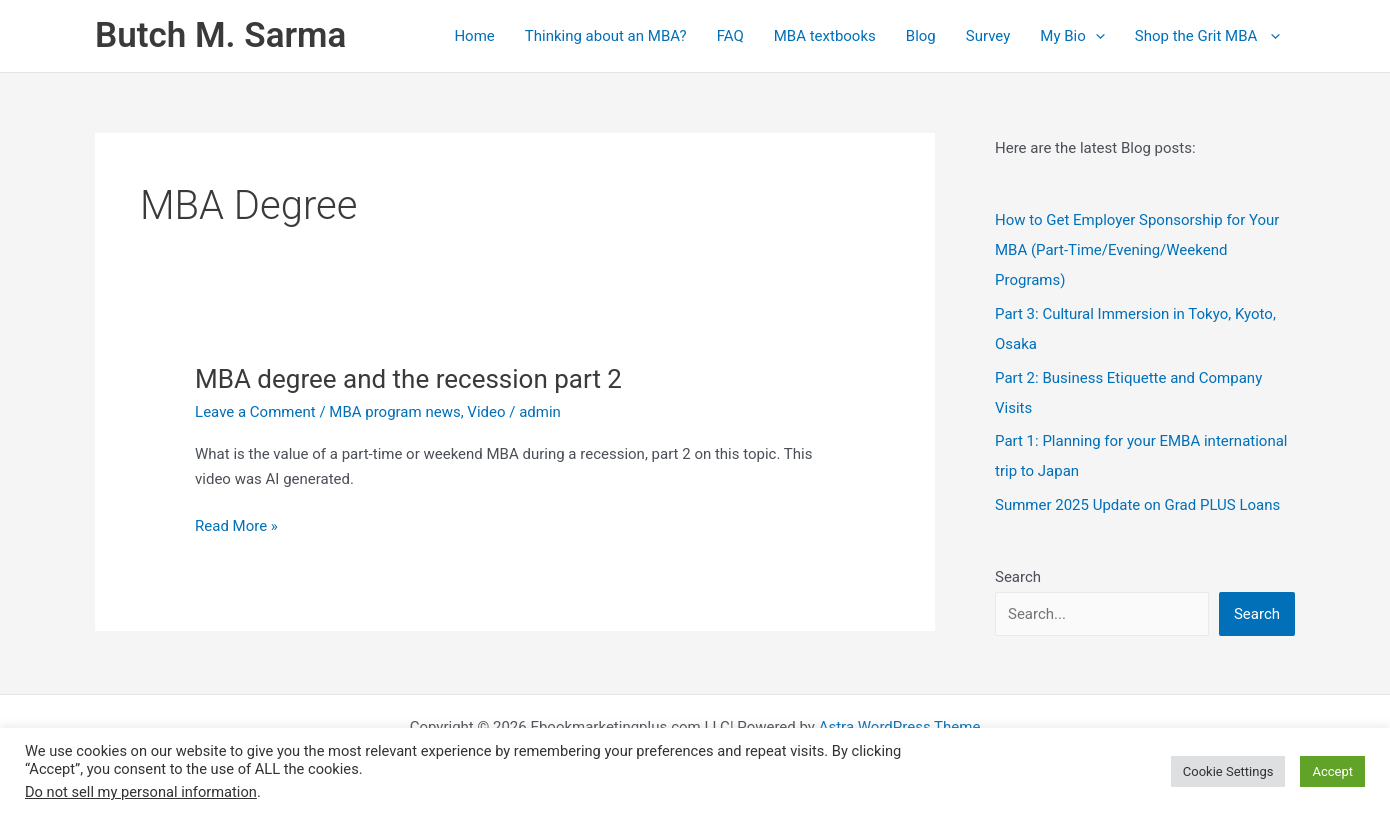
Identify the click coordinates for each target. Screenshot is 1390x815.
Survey (988, 36)
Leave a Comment (255, 412)
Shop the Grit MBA (1207, 36)
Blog (921, 36)
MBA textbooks (825, 36)
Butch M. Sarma (220, 35)
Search (1018, 577)
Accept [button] (1332, 771)
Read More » (236, 526)
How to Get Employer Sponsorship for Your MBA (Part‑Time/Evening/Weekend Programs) (1137, 250)
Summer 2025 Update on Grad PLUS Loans (1137, 505)
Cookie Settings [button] (1228, 771)
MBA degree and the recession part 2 (408, 379)
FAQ (730, 36)
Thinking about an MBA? (606, 36)
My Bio (1072, 36)
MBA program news (394, 412)
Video (486, 412)
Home (474, 36)
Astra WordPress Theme (900, 727)
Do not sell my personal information (141, 792)
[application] (1095, 36)
